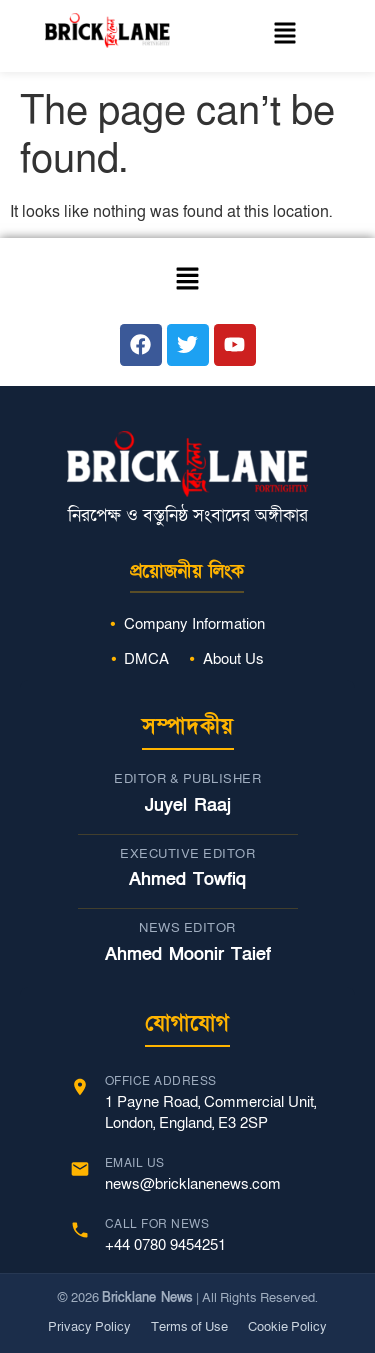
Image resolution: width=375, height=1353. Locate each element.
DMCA (146, 659)
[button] (284, 36)
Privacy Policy (89, 1327)
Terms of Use (189, 1327)
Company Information (194, 624)
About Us (233, 659)
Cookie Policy (287, 1327)
